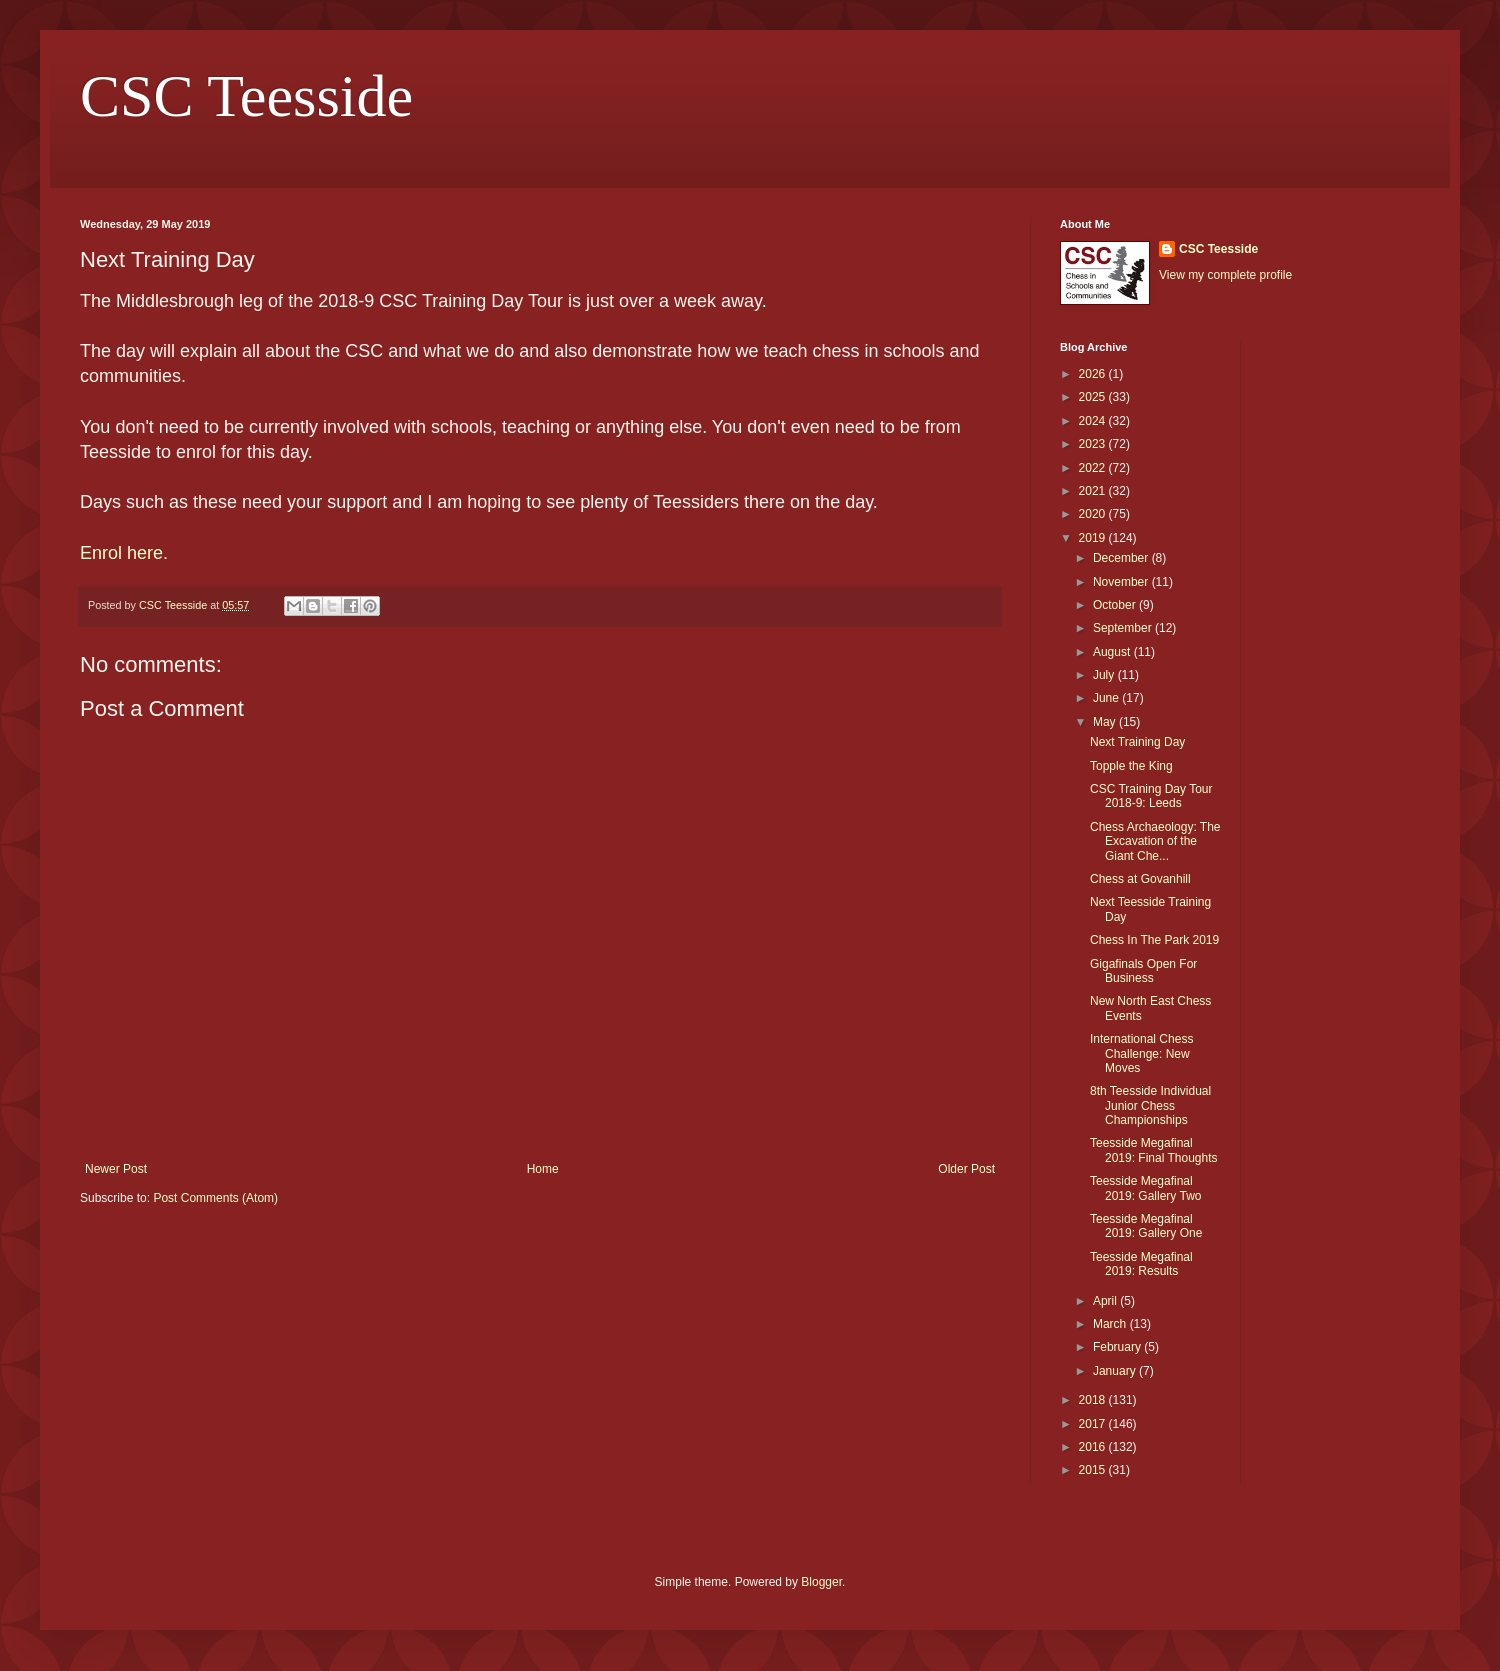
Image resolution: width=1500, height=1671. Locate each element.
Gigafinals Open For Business (1143, 971)
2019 (1094, 538)
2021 (1094, 491)
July (1105, 675)
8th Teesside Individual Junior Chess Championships (1150, 1105)
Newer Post (116, 1169)
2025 (1094, 397)
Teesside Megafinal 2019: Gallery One (1146, 1226)
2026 (1094, 374)
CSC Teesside (246, 96)
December (1122, 558)
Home (543, 1169)
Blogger (821, 1582)
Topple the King (1131, 766)
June (1107, 698)
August (1113, 652)
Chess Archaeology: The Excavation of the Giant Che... (1155, 841)
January (1116, 1371)
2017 (1094, 1424)
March (1111, 1324)
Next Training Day (1137, 742)
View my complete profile (1225, 275)
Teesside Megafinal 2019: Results (1141, 1264)
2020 (1094, 514)
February (1118, 1347)
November (1122, 582)
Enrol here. (124, 553)
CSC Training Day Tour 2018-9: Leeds (1151, 796)
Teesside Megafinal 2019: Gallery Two (1146, 1188)
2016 (1094, 1447)
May (1106, 722)
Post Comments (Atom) (215, 1198)
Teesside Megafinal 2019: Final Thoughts (1154, 1150)
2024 (1094, 421)
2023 (1094, 444)
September (1124, 628)
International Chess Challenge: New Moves (1141, 1053)
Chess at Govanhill (1140, 879)
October (1116, 605)
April (1106, 1301)
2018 (1094, 1400)
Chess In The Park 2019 (1154, 940)
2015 (1094, 1470)
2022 (1094, 468)
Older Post (966, 1169)
